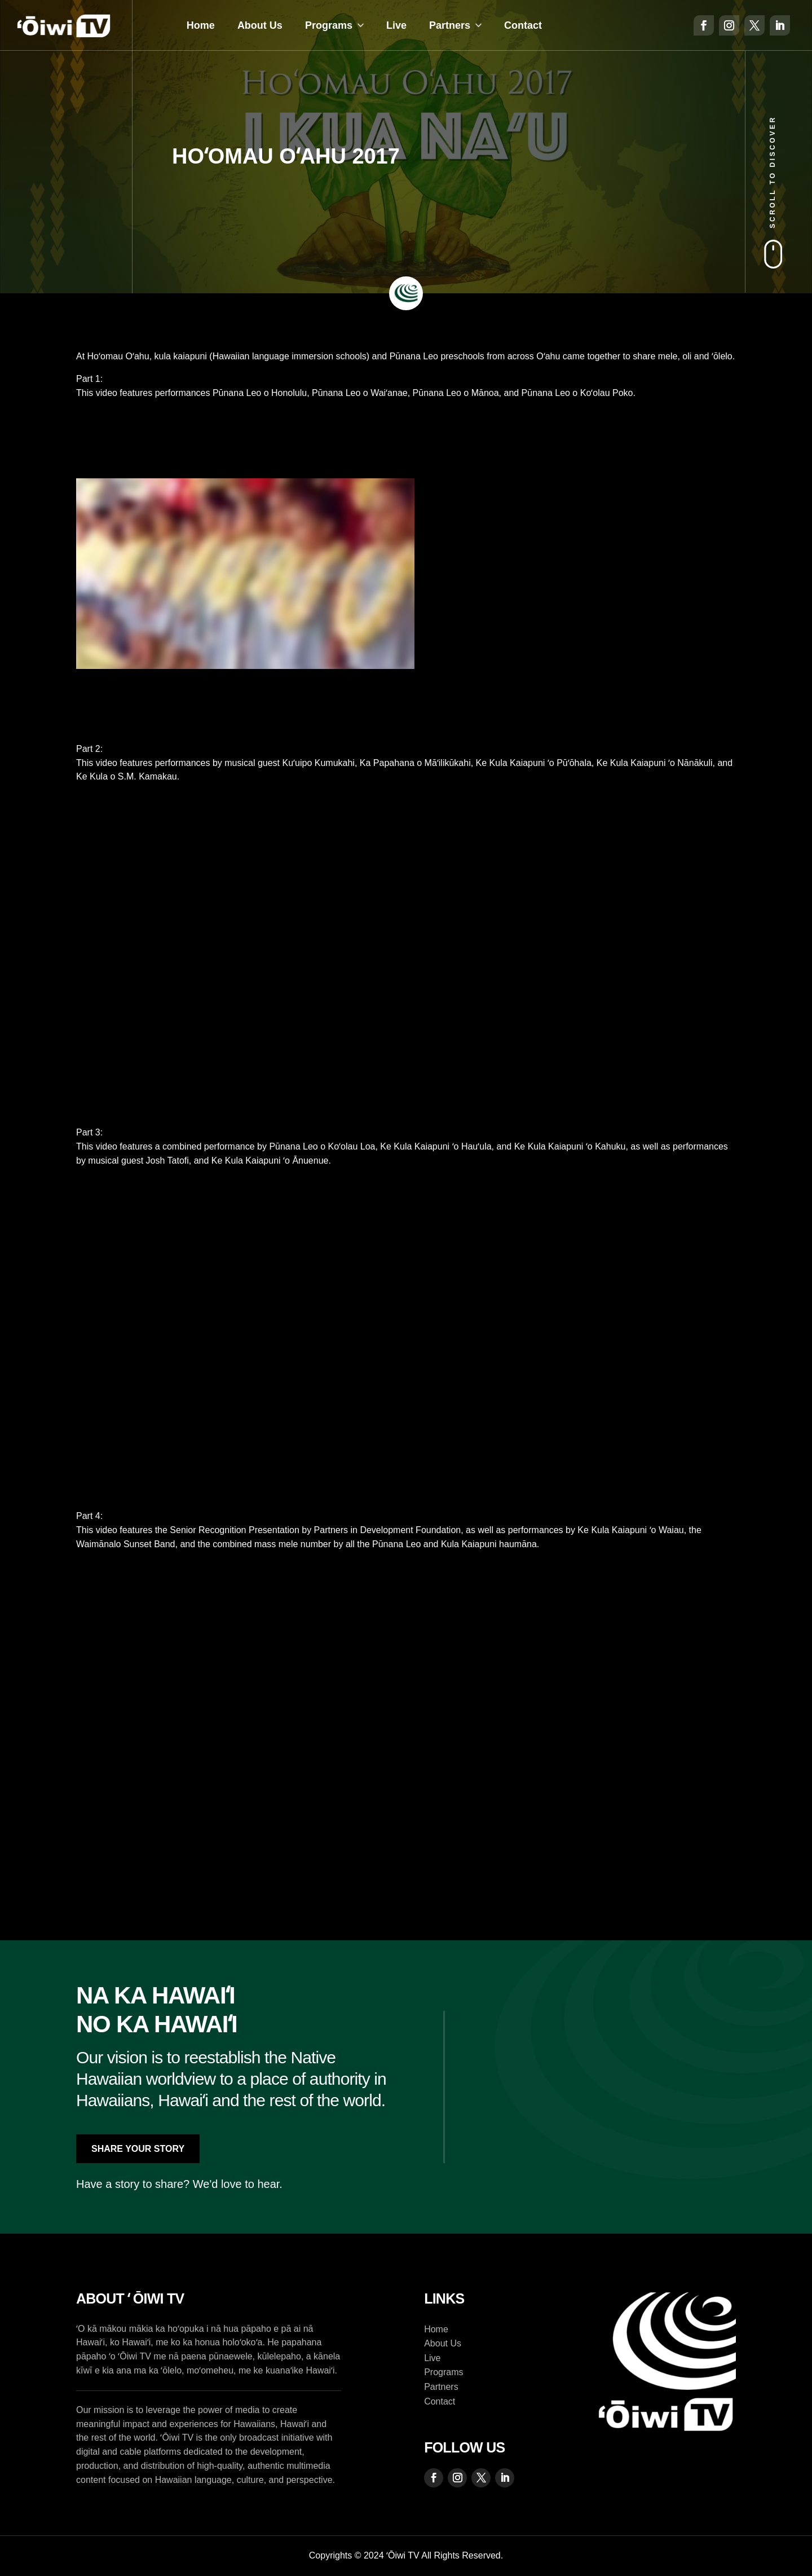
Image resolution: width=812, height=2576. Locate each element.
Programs (328, 25)
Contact (523, 25)
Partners (449, 25)
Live (396, 25)
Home (201, 25)
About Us (260, 25)
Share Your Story (137, 2149)
